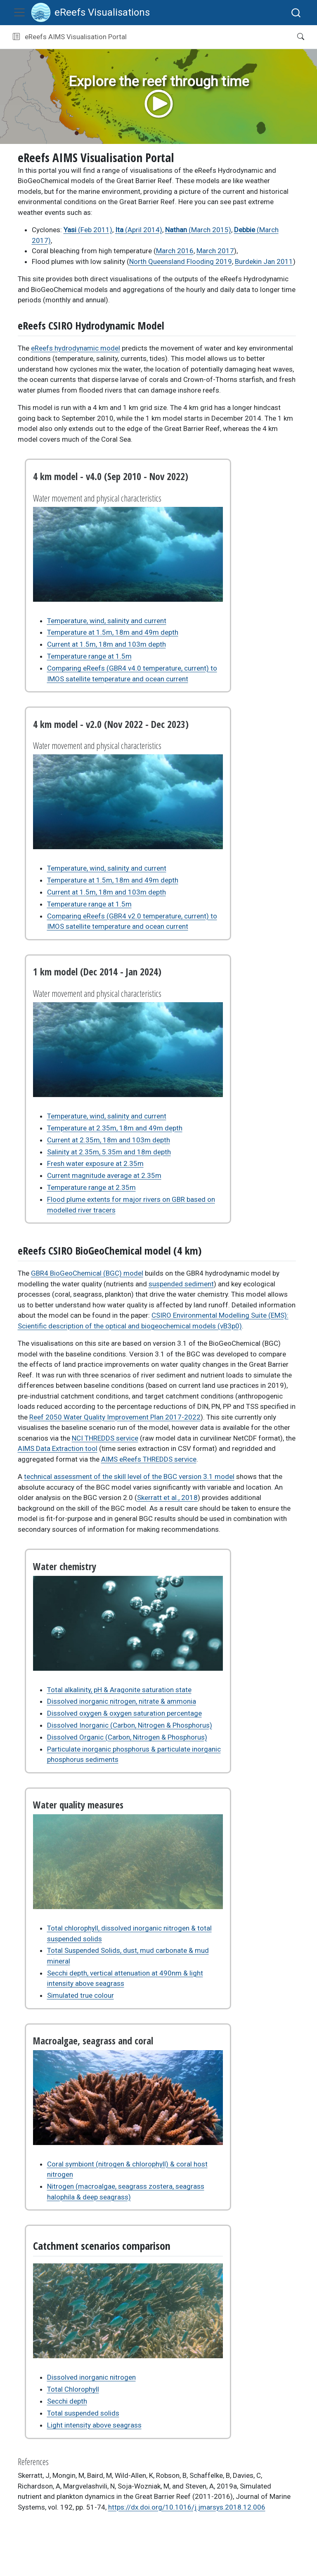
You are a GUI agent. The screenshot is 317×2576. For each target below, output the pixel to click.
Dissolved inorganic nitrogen (91, 2377)
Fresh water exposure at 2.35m (95, 1163)
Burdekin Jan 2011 (264, 261)
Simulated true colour (80, 1995)
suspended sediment (181, 1284)
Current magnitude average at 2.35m (104, 1175)
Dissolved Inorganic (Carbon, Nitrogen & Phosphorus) (129, 1725)
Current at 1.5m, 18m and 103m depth (106, 644)
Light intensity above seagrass (94, 2425)
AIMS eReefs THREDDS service (148, 1459)
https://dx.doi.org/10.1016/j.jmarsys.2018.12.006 (186, 2507)
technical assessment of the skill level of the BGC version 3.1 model (129, 1476)
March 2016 (175, 251)
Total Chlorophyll (73, 2389)
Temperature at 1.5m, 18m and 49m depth (112, 632)
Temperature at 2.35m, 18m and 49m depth (114, 1128)
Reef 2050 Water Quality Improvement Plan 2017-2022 (115, 1417)
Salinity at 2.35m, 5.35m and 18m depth (109, 1152)
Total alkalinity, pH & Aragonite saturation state (119, 1690)
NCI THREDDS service (105, 1438)
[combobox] (296, 13)
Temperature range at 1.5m (89, 656)
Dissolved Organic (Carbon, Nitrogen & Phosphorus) (127, 1737)
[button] (209, 36)
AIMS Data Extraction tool (57, 1448)
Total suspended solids (83, 2413)
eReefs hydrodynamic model (75, 348)
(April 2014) (138, 230)
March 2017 (215, 251)
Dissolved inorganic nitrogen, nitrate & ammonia (121, 1701)
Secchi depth (67, 2401)
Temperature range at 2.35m (91, 1187)
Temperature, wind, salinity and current (106, 621)
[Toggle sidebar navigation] (16, 36)
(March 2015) (198, 230)
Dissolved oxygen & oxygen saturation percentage (124, 1713)
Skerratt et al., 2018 (167, 1497)
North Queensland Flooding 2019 (180, 261)
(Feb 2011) (88, 230)
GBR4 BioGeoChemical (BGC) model (87, 1273)
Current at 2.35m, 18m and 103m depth (108, 1140)
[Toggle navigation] (19, 12)
